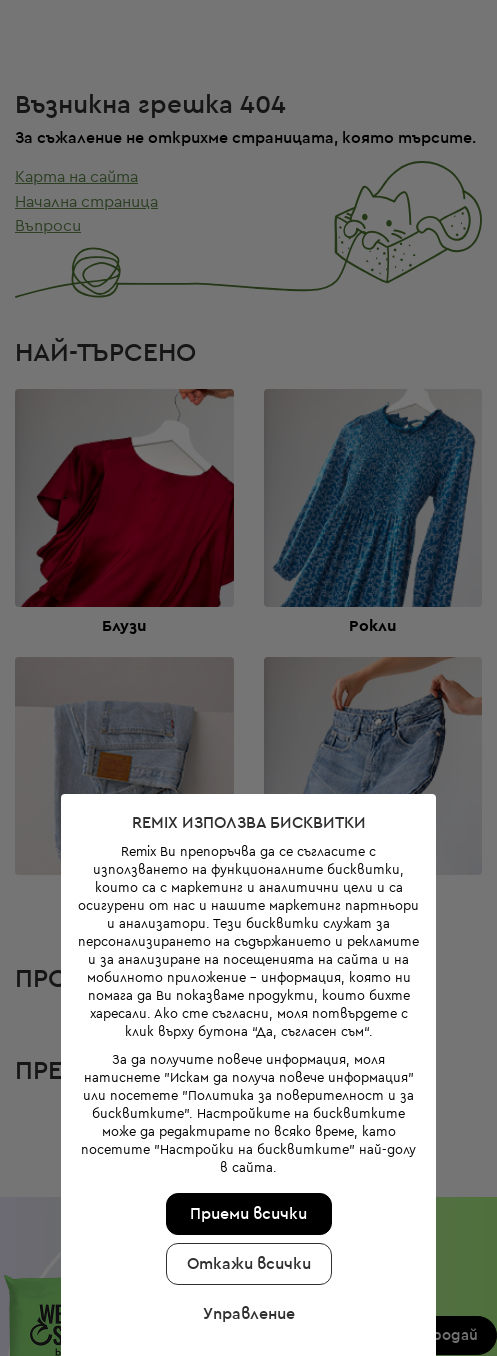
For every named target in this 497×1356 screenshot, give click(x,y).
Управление (244, 1263)
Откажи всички (244, 1213)
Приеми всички (243, 1163)
